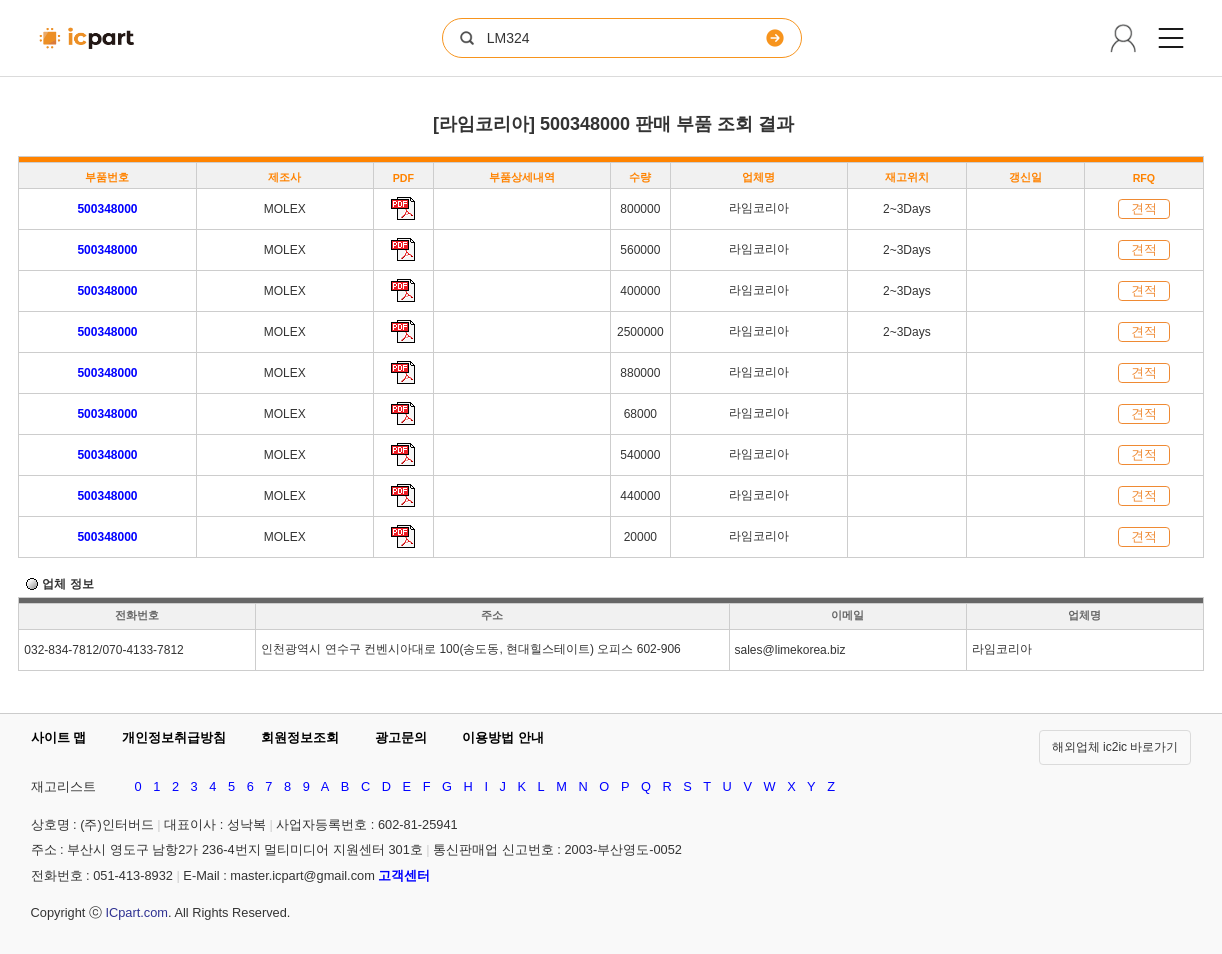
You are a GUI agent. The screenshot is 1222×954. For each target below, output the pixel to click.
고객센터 (404, 875)
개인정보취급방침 (174, 737)
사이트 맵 (59, 737)
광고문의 (401, 737)
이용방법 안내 (503, 737)
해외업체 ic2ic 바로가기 (1115, 747)
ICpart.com (136, 912)
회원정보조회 (300, 737)
